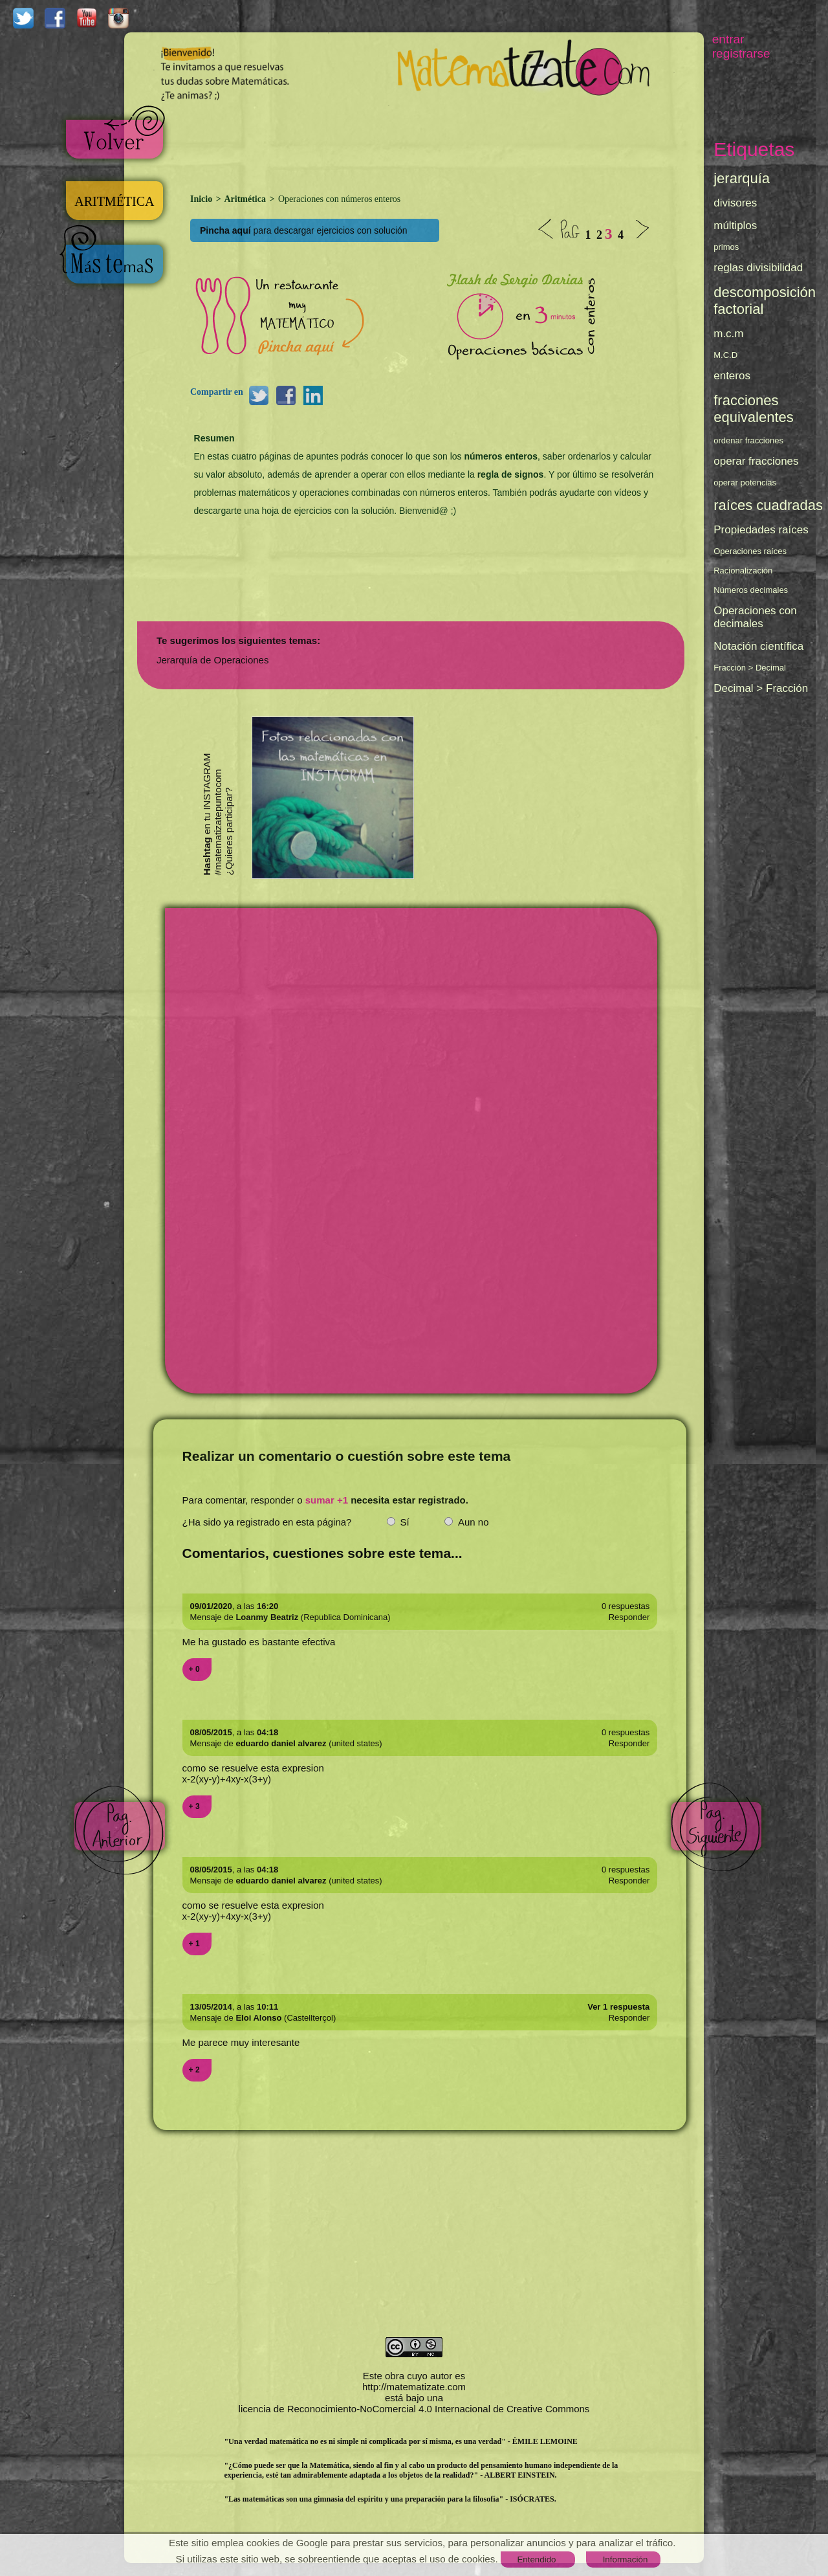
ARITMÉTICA (115, 201)
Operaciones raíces (750, 551)
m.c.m (728, 334)
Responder (629, 1617)
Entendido (536, 2559)
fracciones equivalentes (754, 408)
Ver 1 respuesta (618, 2007)
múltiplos (735, 225)
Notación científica (758, 646)
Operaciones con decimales (755, 617)
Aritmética (245, 199)
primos (726, 247)
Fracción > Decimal (750, 667)
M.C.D (725, 355)
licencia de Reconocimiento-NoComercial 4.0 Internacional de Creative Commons (414, 2408)
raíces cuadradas (768, 505)
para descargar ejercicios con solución (304, 230)
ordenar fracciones (748, 440)
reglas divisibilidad (758, 267)
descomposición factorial (765, 300)
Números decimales (751, 590)
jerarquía (742, 178)
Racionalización (743, 570)
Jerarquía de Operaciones (212, 659)
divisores (735, 203)
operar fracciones (756, 461)
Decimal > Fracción (761, 688)
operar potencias (745, 482)
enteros (732, 376)
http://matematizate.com (414, 2386)
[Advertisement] (431, 142)
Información (625, 2559)
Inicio (202, 199)
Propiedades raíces (761, 530)
